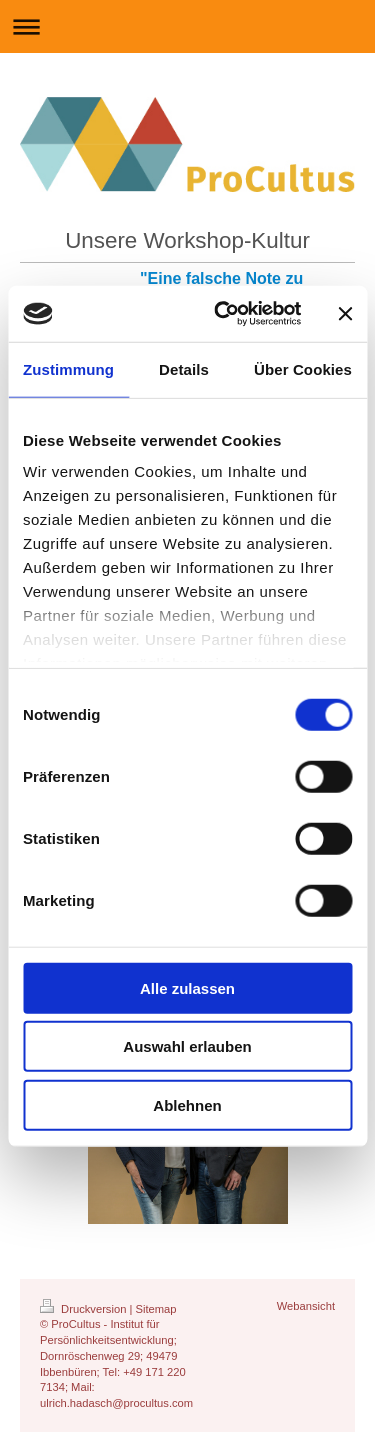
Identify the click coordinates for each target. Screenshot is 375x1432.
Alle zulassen (187, 987)
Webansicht (306, 1306)
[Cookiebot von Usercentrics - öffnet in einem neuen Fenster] (223, 314)
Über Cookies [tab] (303, 368)
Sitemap (156, 1309)
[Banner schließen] (345, 314)
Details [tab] (184, 368)
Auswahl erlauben (187, 1046)
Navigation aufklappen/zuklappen (187, 26)
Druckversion (85, 1309)
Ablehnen (187, 1104)
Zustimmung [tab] (68, 368)
